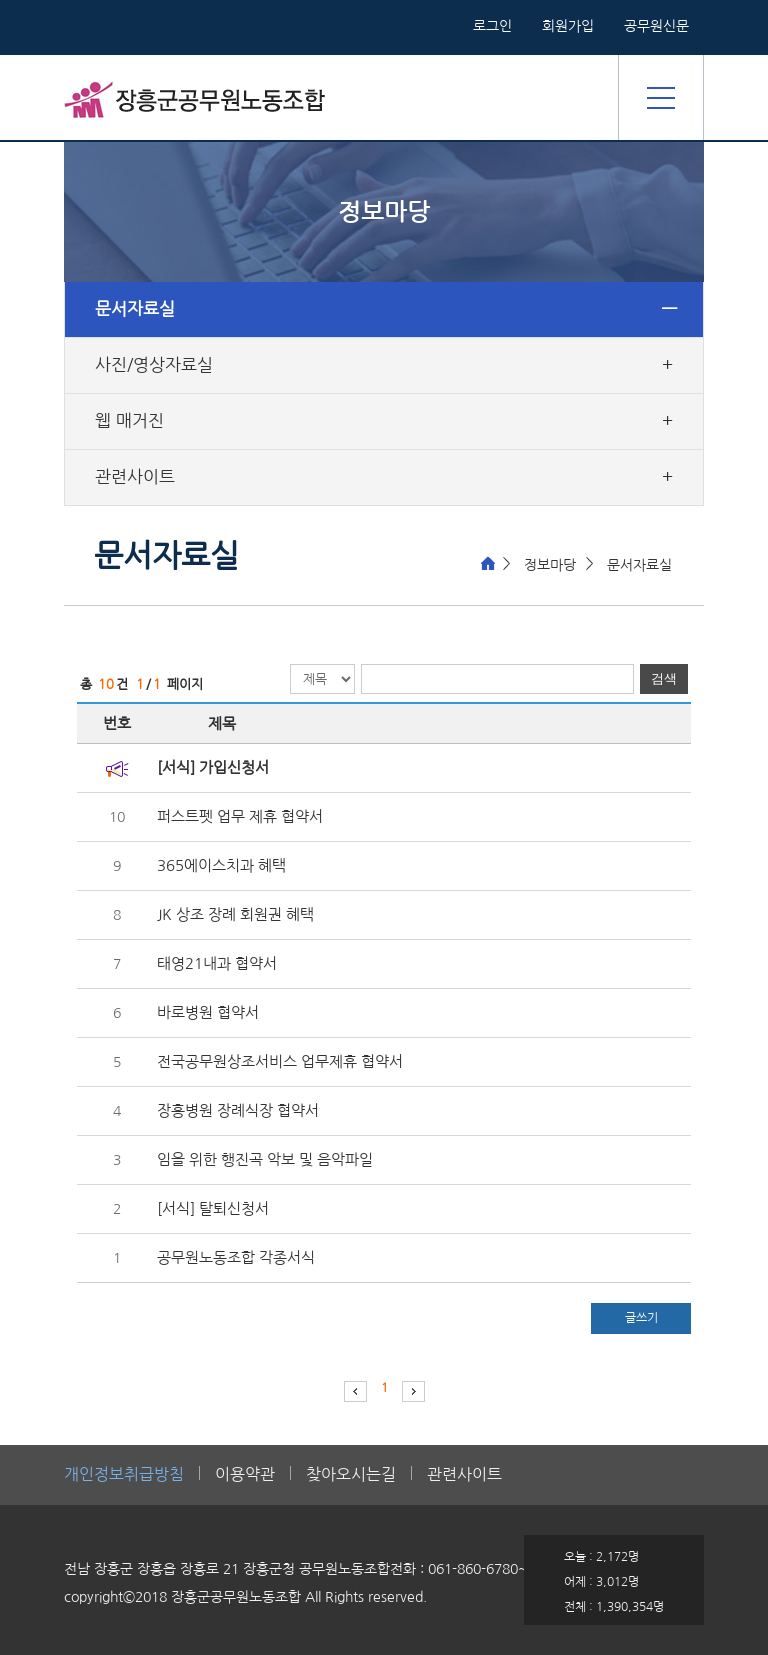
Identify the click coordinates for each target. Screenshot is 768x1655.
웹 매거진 (129, 421)
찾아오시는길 (351, 1474)
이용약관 (245, 1474)
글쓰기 (641, 1318)
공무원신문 (656, 26)
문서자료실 (135, 309)
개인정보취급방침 (124, 1474)
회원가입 (568, 26)
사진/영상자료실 (154, 365)
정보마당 (550, 565)
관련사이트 (135, 477)
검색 (664, 678)
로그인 (492, 26)
